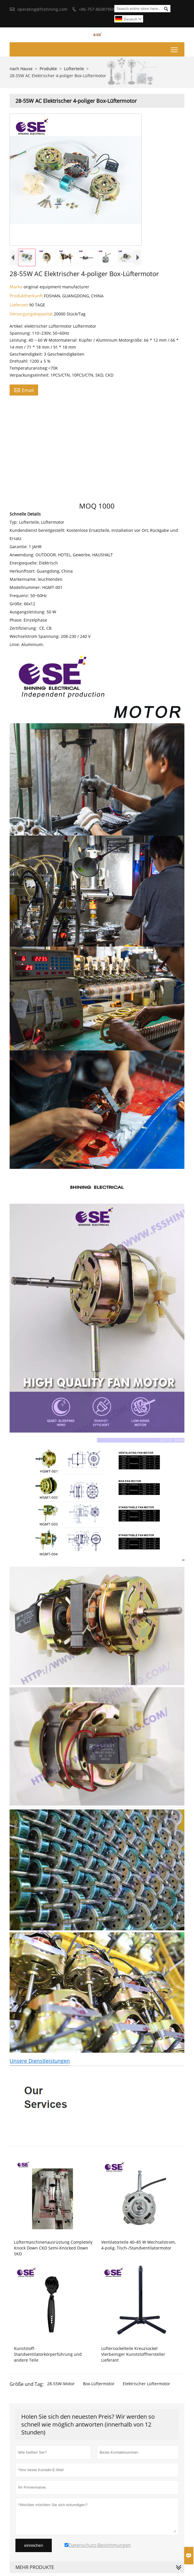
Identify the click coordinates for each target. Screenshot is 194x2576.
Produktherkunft (27, 296)
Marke (17, 287)
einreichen (33, 2545)
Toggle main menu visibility (175, 48)
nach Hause (21, 68)
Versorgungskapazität (32, 314)
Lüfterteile (74, 68)
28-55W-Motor (61, 2383)
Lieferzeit (19, 305)
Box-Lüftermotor (99, 2383)
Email (24, 390)
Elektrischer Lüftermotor (146, 2383)
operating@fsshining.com (42, 9)
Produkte (48, 68)
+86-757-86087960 (96, 9)
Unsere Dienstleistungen (40, 2060)
